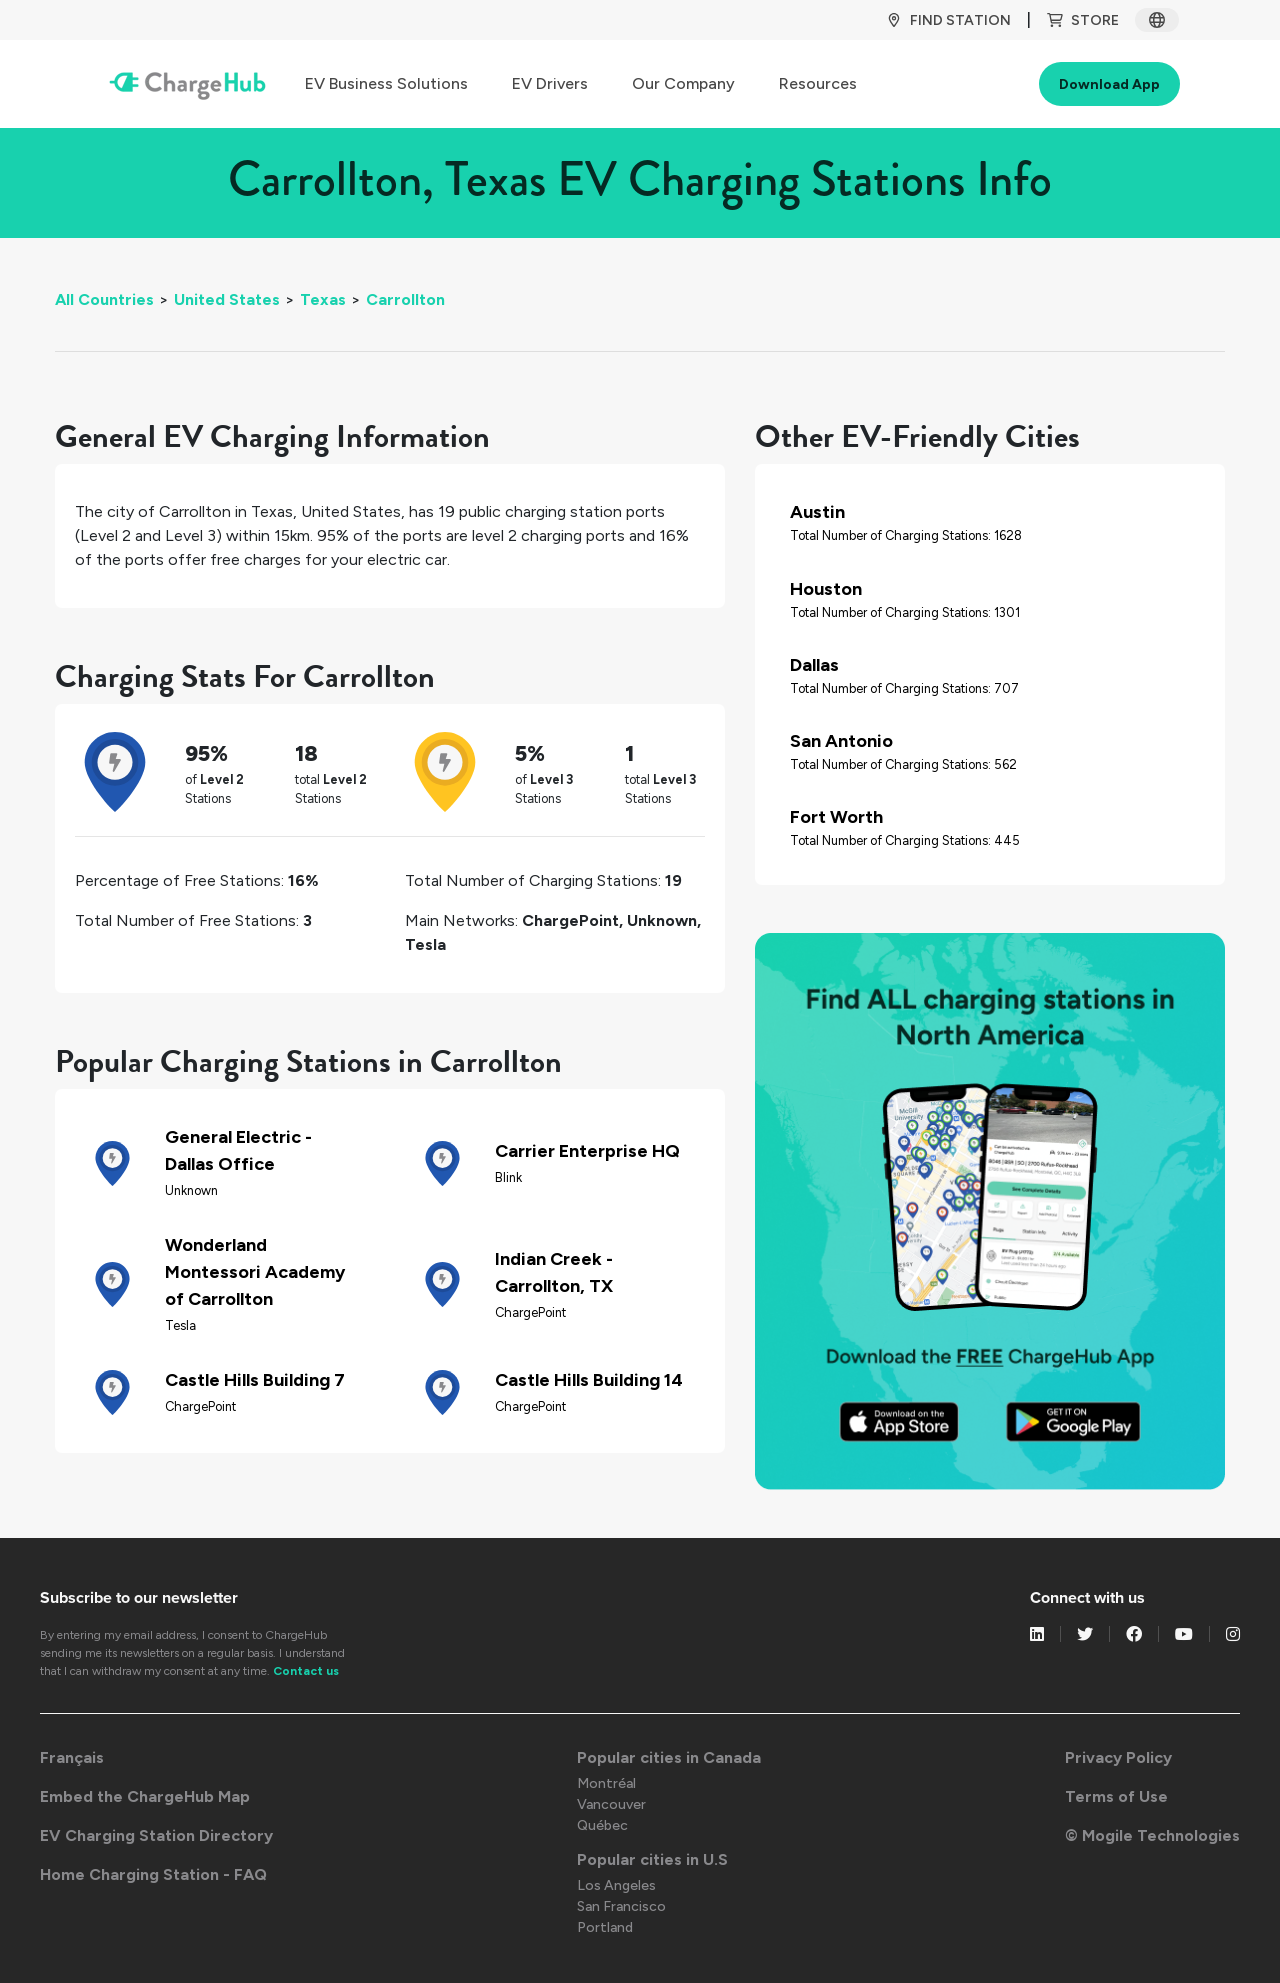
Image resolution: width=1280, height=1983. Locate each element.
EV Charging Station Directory (156, 1835)
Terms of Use (1116, 1796)
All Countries (104, 299)
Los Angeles (616, 1885)
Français (72, 1757)
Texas (323, 299)
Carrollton (405, 299)
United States (227, 299)
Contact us (306, 1671)
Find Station (948, 20)
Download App (1109, 84)
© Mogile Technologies (1152, 1835)
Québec (602, 1825)
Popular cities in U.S (652, 1859)
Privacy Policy (1118, 1757)
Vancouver (611, 1804)
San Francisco (621, 1906)
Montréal (606, 1783)
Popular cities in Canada (669, 1757)
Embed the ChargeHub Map (145, 1796)
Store (1083, 20)
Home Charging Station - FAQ (153, 1874)
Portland (605, 1927)
